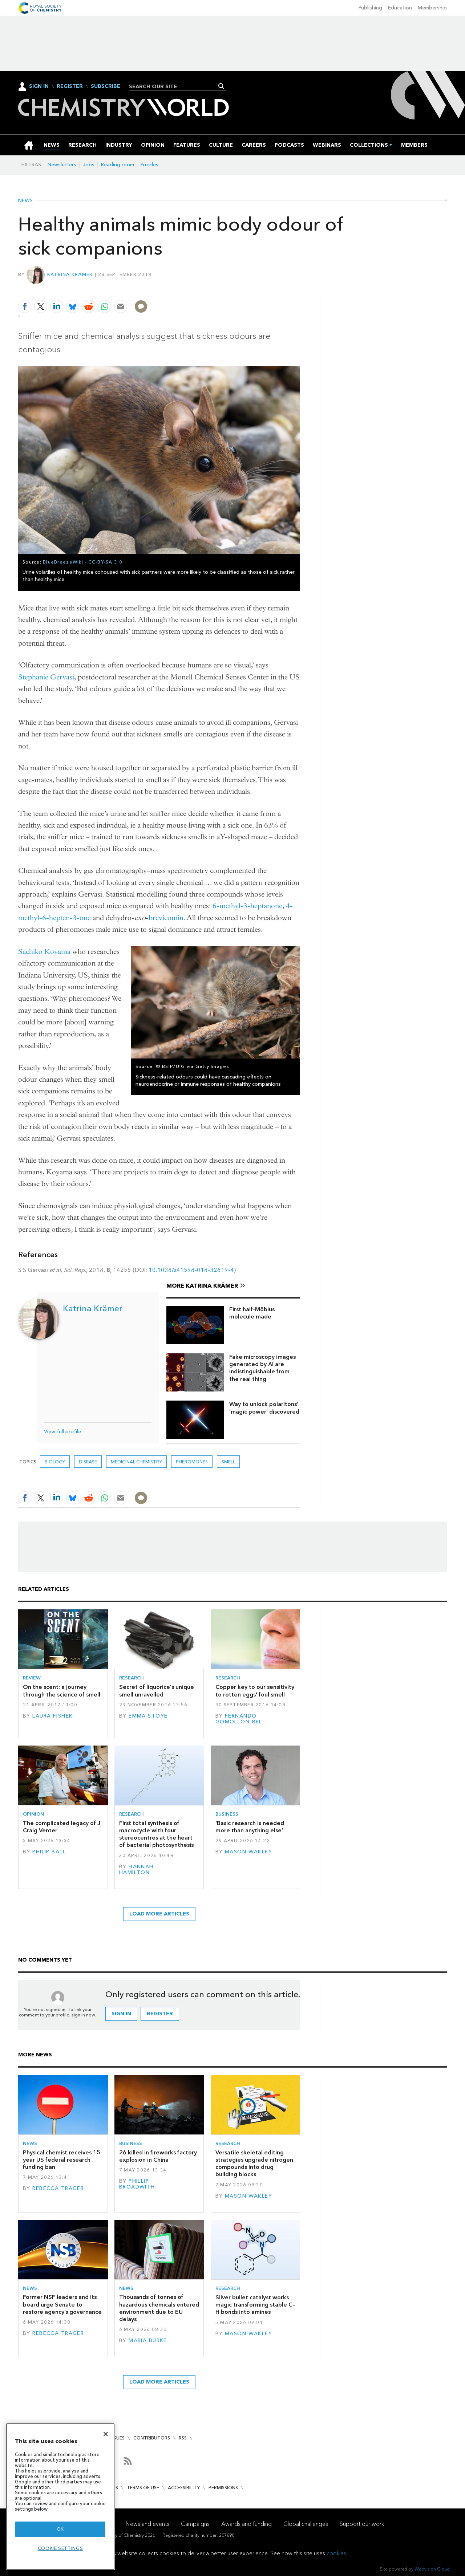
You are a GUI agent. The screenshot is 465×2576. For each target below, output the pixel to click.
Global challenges (305, 2523)
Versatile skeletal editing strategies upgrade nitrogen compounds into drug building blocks (254, 2163)
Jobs (88, 165)
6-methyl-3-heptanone (247, 906)
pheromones (192, 1461)
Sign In (39, 86)
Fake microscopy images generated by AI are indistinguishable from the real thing (262, 1367)
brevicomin (166, 918)
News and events (147, 2523)
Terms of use (143, 2487)
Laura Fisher (52, 1716)
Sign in (121, 2014)
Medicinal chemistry (136, 1461)
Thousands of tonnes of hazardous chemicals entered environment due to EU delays (159, 2308)
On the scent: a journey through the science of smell (61, 1690)
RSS (183, 2438)
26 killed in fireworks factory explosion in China (158, 2156)
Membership (432, 8)
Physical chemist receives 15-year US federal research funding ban (62, 2160)
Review (32, 1678)
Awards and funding (246, 2523)
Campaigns (195, 2523)
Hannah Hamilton (136, 1870)
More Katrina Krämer (202, 1285)
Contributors (151, 2438)
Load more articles (159, 1914)
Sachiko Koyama (44, 951)
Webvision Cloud (432, 2569)
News (25, 201)
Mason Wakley (248, 1852)
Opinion (33, 1814)
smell (228, 1461)
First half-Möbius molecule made (252, 1313)
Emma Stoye (148, 1716)
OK (60, 2529)
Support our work (362, 2523)
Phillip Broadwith (137, 2184)
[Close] (106, 2434)
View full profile (62, 1432)
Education (400, 8)
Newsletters (62, 165)
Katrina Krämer (70, 274)
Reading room (117, 165)
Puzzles (149, 165)
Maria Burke (148, 2340)
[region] (60, 2496)
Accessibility (184, 2487)
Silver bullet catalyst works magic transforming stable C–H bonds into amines (255, 2305)
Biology (55, 1461)
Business (226, 1814)
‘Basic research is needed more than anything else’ (249, 1827)
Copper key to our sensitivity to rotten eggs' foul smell (254, 1690)
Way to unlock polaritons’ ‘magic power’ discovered (264, 1408)
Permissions (223, 2487)
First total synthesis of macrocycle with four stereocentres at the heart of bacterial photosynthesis (156, 1834)
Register (70, 86)
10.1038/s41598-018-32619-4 (191, 1270)
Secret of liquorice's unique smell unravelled (156, 1690)
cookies (336, 2553)
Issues (117, 2438)
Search (221, 86)
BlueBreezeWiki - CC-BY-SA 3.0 (82, 562)
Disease (88, 1461)
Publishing (370, 8)
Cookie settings (60, 2548)
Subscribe (105, 86)
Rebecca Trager (58, 2188)
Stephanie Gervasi (46, 677)
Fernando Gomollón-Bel (238, 1719)
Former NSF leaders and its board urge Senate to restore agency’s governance (62, 2304)
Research (131, 1678)
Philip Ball (49, 1852)
